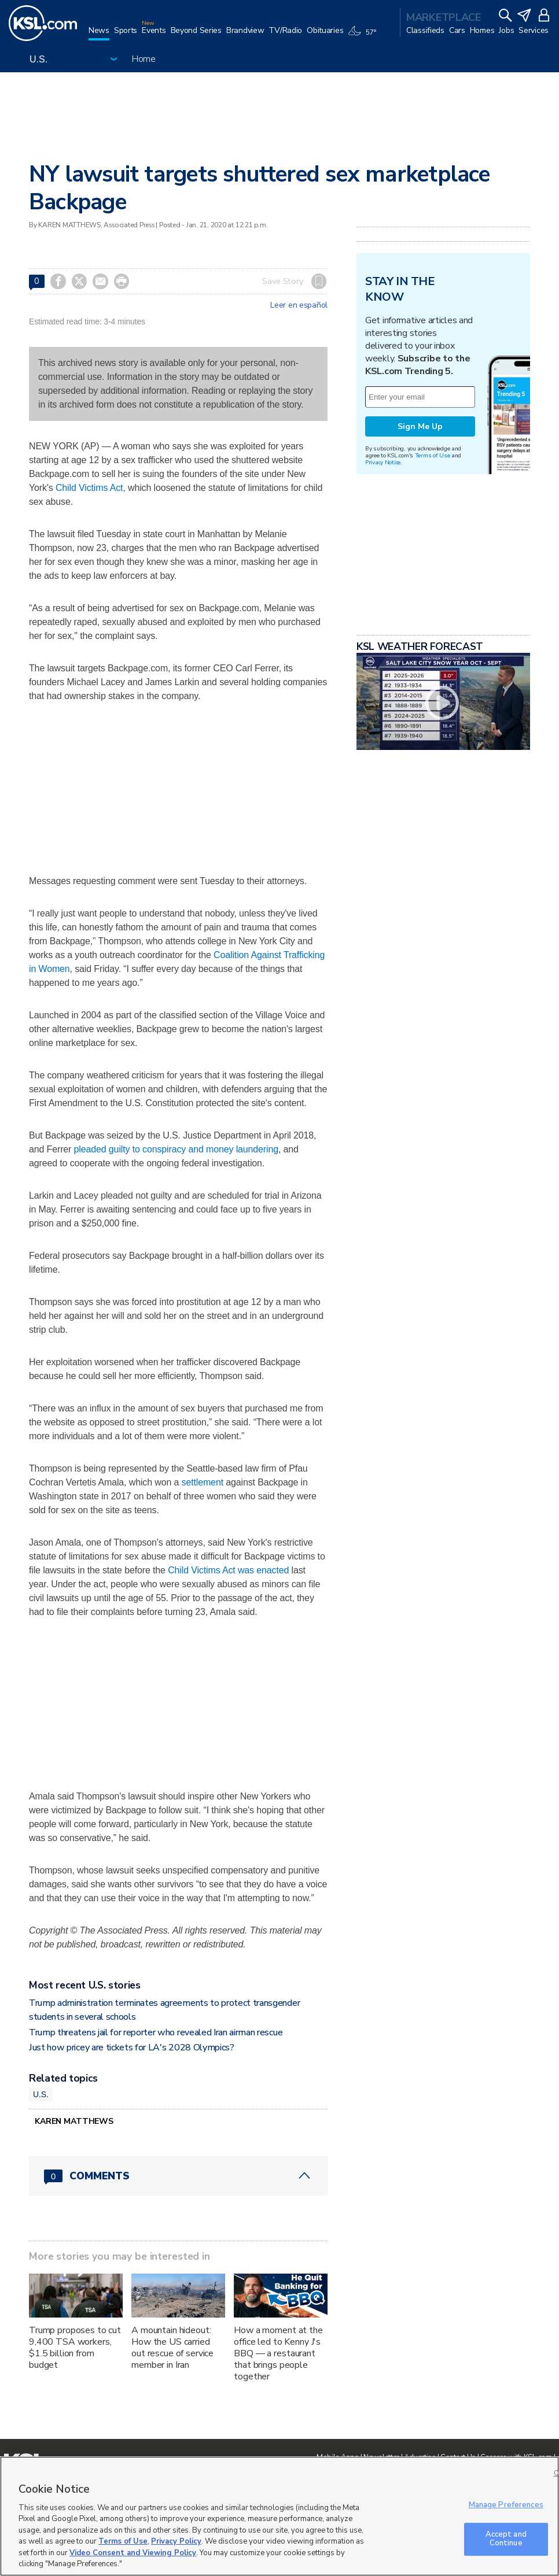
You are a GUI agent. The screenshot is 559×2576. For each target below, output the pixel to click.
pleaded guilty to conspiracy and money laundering (176, 1149)
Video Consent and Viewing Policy (132, 2553)
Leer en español (299, 305)
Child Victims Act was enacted (228, 1570)
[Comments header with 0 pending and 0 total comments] (178, 2176)
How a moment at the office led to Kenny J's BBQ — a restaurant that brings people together (278, 2353)
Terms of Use (432, 455)
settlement (202, 1482)
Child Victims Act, (91, 488)
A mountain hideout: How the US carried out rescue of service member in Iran (172, 2347)
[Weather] (364, 35)
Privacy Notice (382, 462)
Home (144, 59)
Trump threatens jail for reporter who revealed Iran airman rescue (155, 2032)
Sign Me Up (420, 426)
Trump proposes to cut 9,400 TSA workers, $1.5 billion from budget (75, 2347)
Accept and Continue (506, 2539)
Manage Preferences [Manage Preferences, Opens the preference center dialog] (506, 2505)
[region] (279, 2516)
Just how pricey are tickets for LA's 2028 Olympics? (131, 2047)
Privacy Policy (176, 2541)
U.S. (41, 2094)
